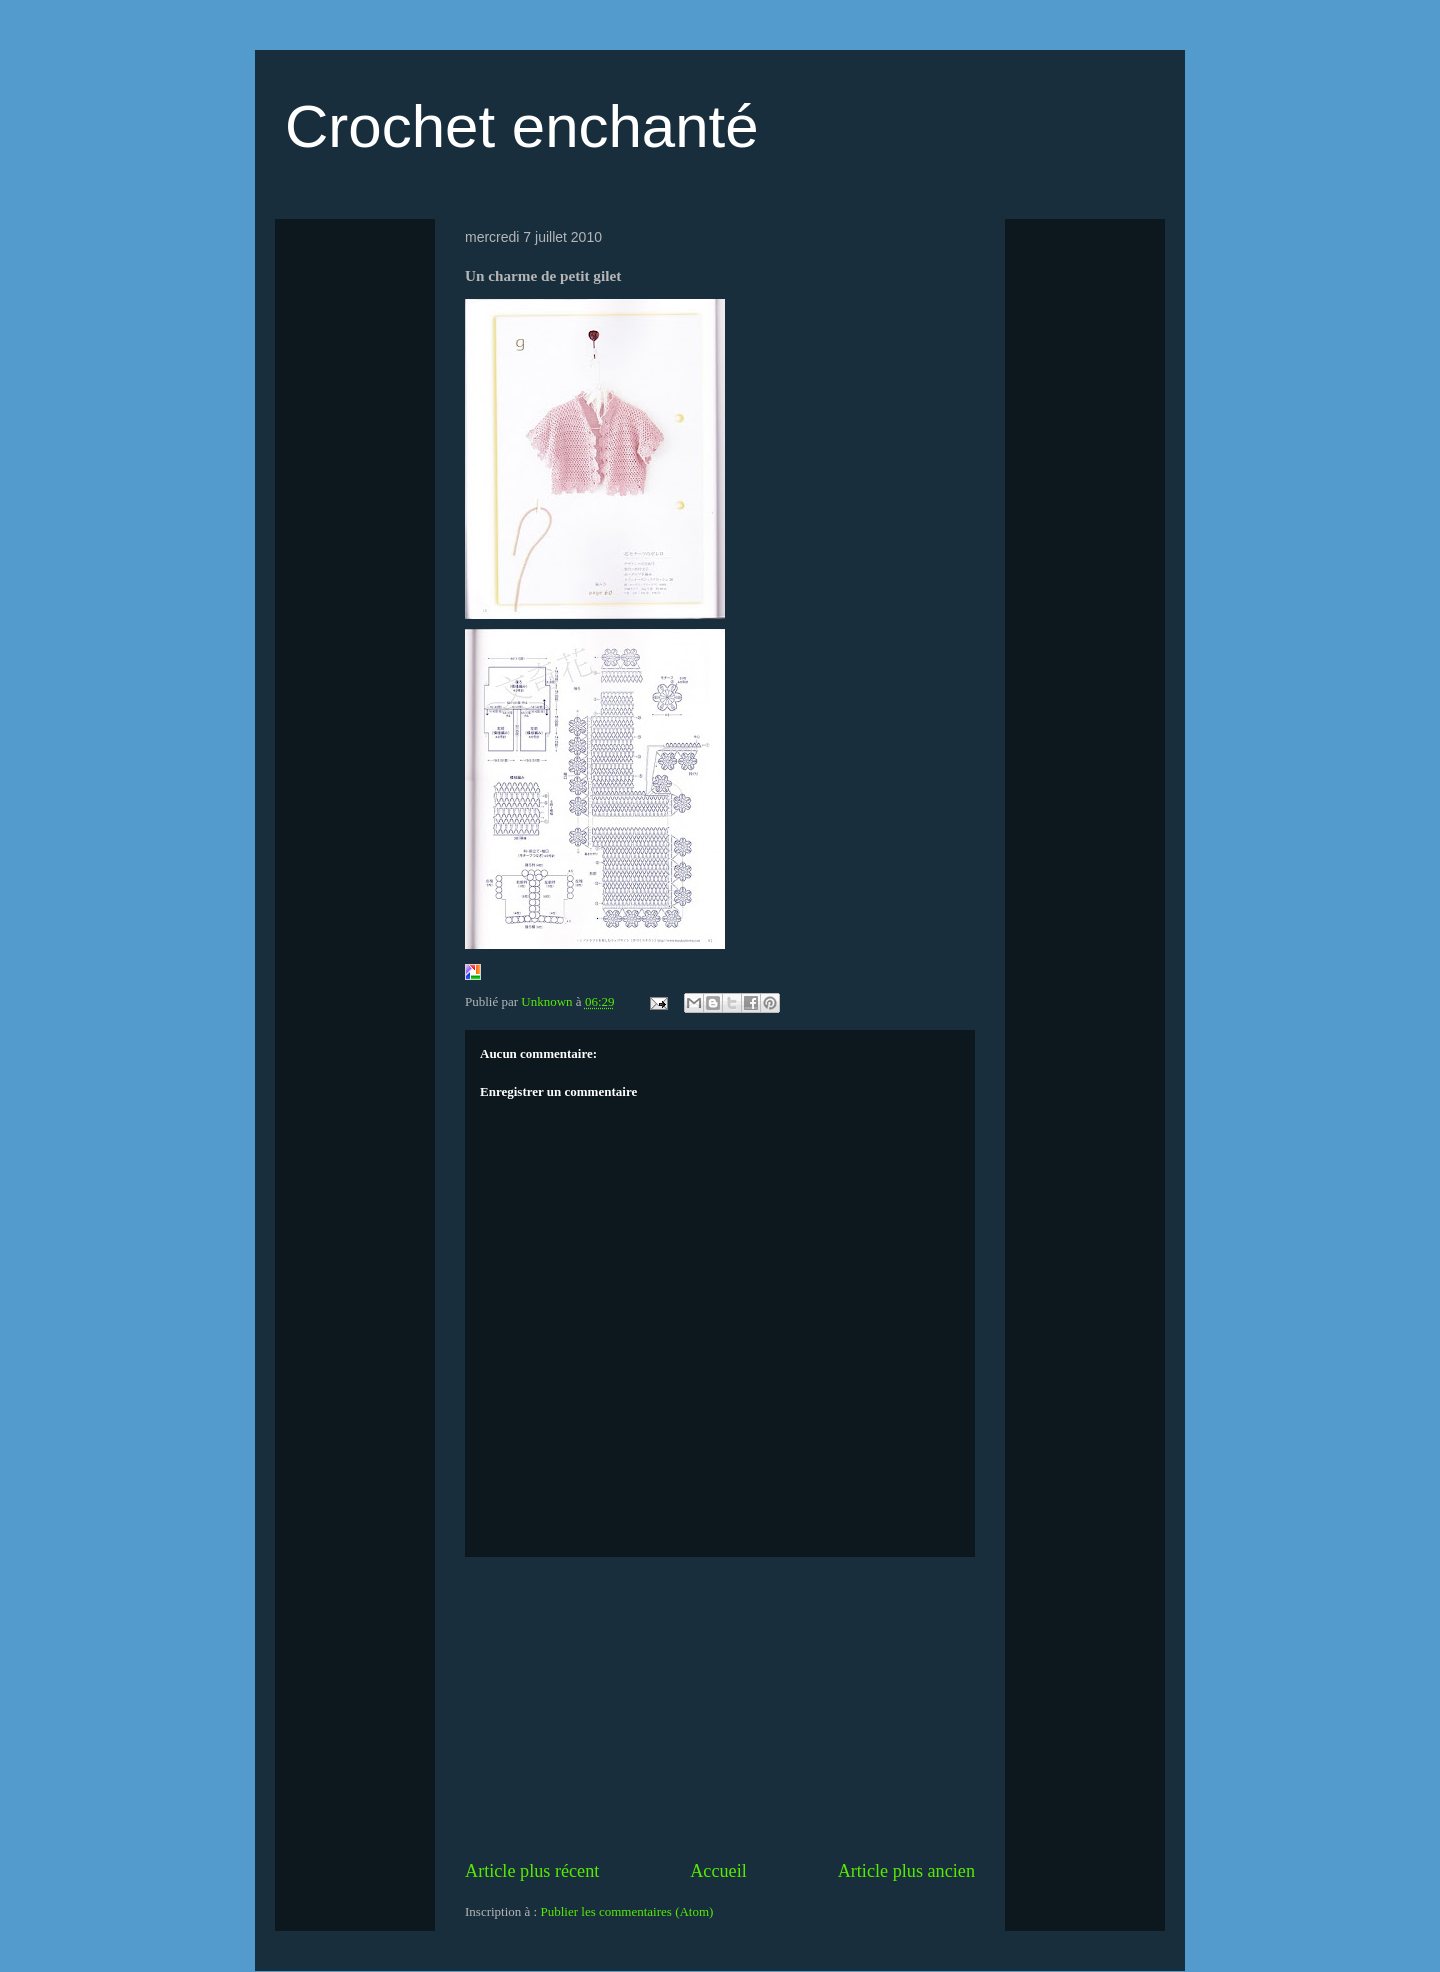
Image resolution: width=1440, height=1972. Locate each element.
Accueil (718, 1871)
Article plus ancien (906, 1871)
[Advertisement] (720, 1708)
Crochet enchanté (522, 126)
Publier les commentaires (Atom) (626, 1911)
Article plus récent (532, 1871)
